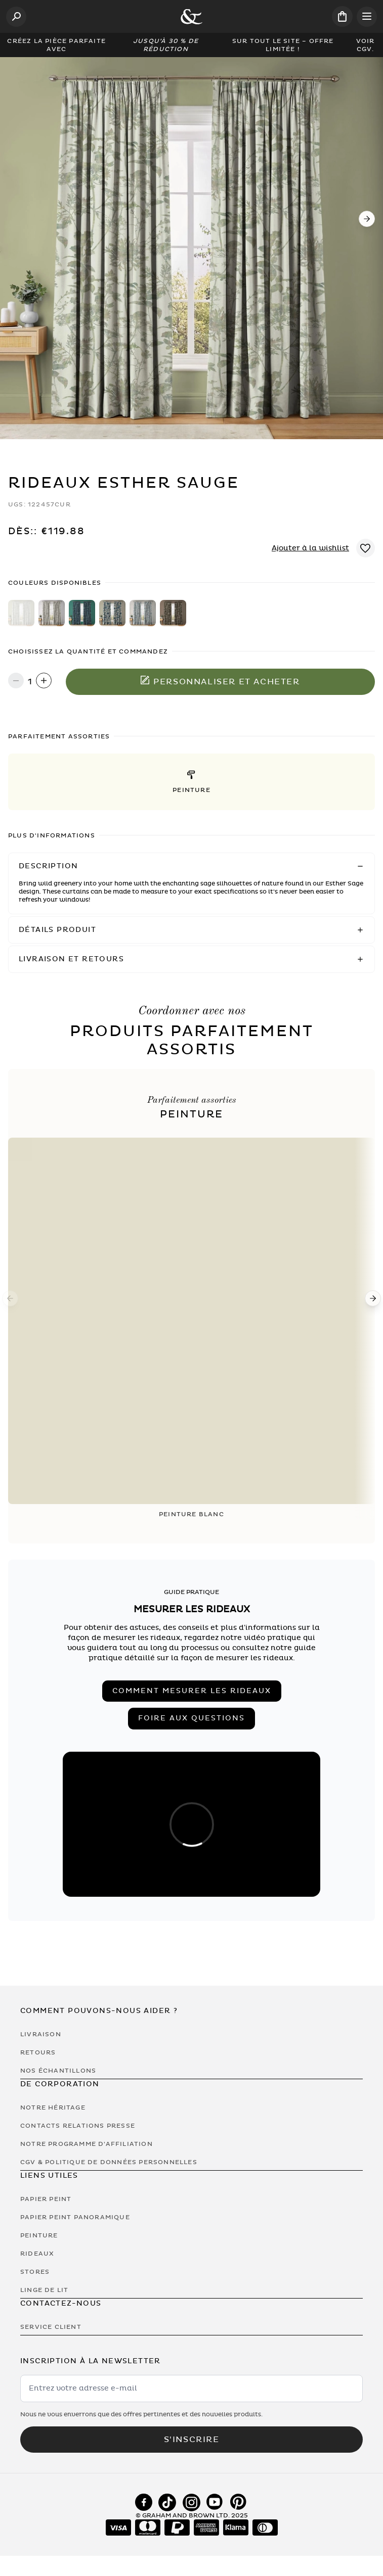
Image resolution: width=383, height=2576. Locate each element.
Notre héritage (53, 2107)
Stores (35, 2271)
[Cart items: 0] (342, 16)
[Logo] (191, 16)
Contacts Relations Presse (77, 2125)
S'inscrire (192, 2439)
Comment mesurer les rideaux (191, 1691)
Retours (38, 2052)
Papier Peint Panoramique (75, 2217)
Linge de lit (44, 2289)
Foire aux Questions (191, 1718)
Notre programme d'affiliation (86, 2143)
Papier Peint (45, 2199)
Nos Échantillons (58, 2070)
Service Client (50, 2326)
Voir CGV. (365, 45)
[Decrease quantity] (16, 681)
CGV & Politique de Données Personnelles (108, 2162)
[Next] (367, 219)
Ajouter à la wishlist (310, 548)
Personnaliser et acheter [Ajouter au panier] (220, 681)
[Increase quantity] (44, 681)
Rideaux (37, 2253)
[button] (191, 782)
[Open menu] (367, 17)
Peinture (39, 2235)
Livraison (40, 2034)
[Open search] (16, 17)
